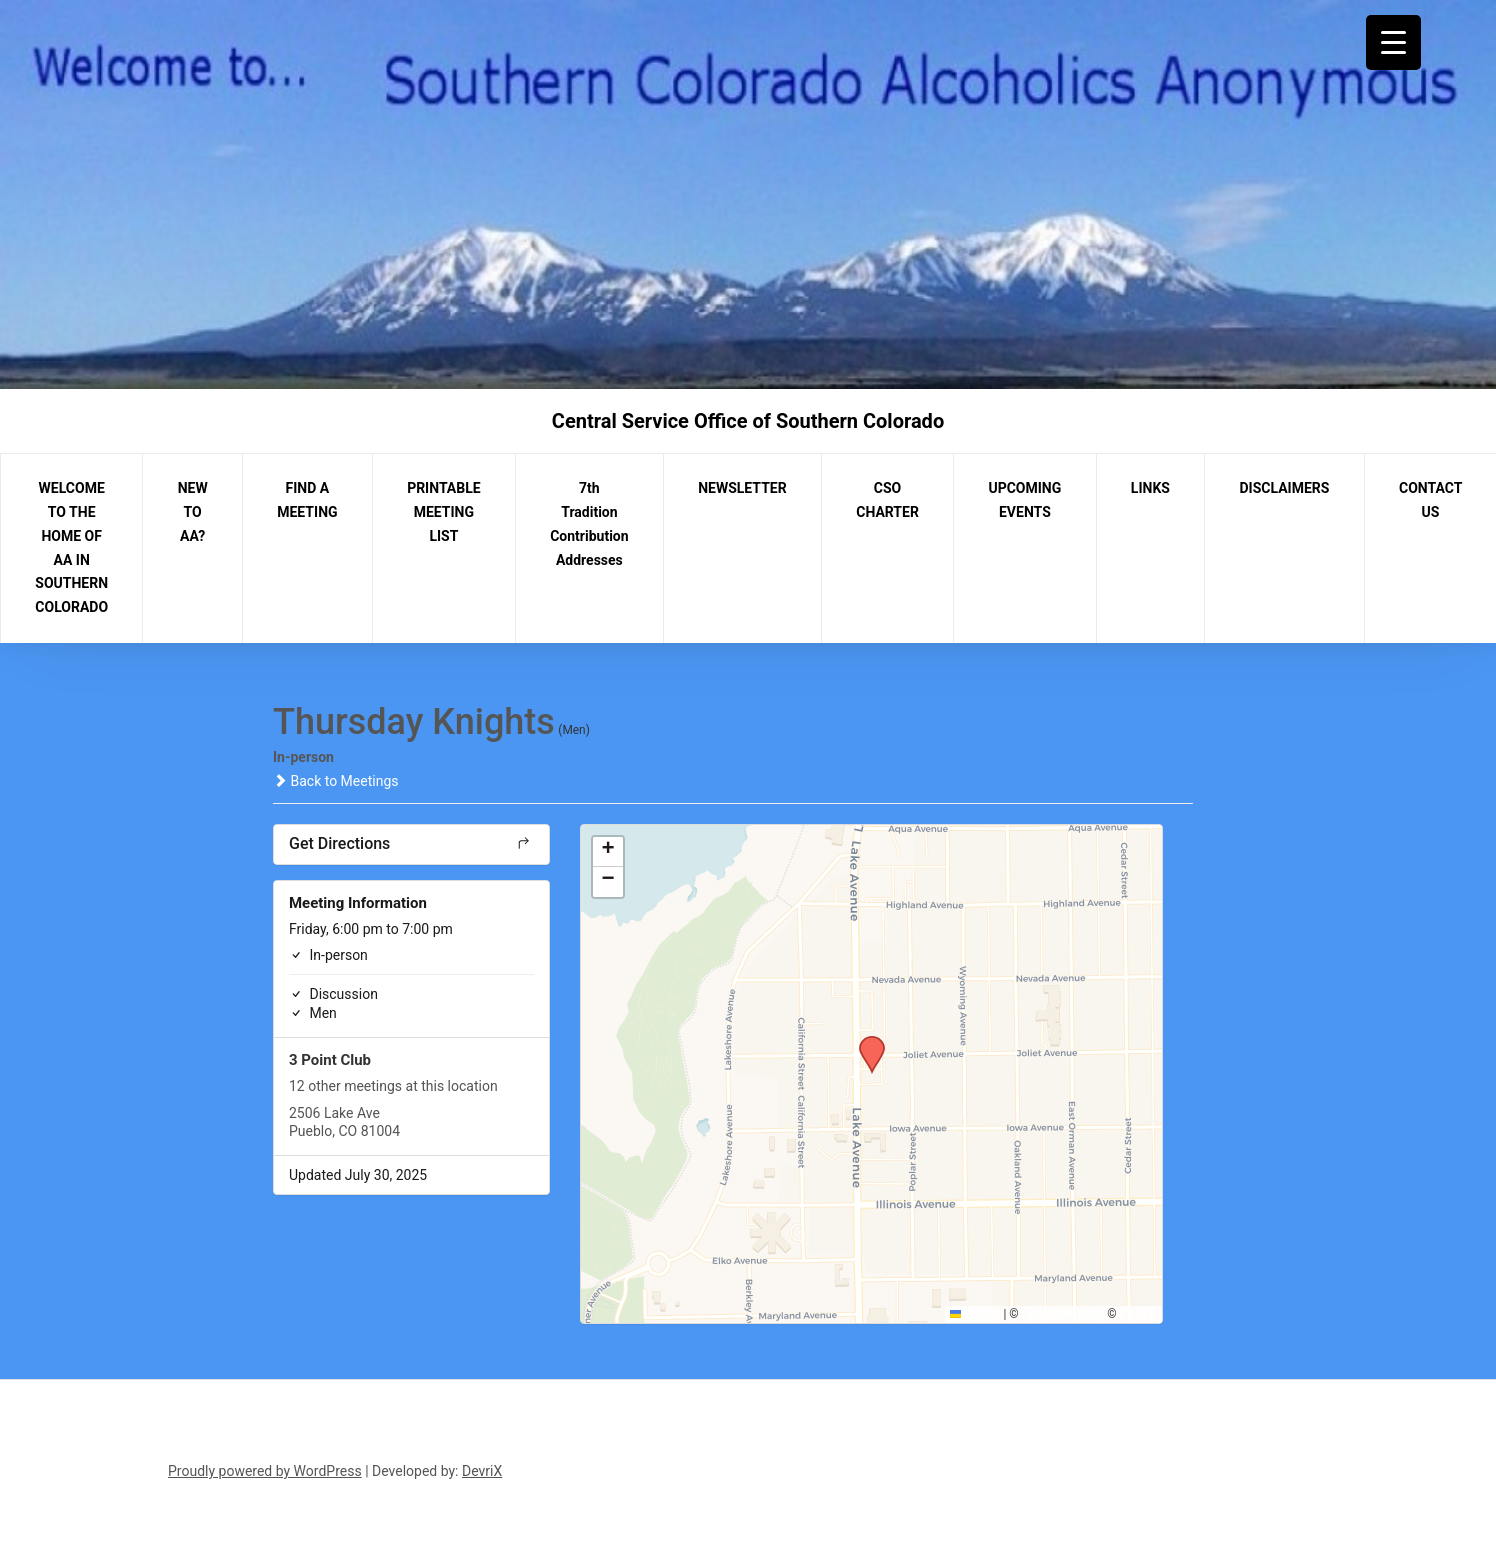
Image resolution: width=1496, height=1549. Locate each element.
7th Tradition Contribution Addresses (589, 523)
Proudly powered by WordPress (265, 1471)
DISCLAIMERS (1285, 488)
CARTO (1138, 1314)
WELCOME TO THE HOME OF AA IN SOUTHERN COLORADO (71, 547)
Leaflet (975, 1314)
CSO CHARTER (887, 500)
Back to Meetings (335, 781)
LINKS (1150, 488)
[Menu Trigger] (1393, 42)
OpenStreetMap (1063, 1314)
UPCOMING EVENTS (1024, 500)
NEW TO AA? (193, 512)
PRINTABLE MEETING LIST (444, 512)
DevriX (482, 1471)
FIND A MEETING (307, 500)
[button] (865, 1042)
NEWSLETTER (742, 488)
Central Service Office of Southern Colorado (748, 421)
